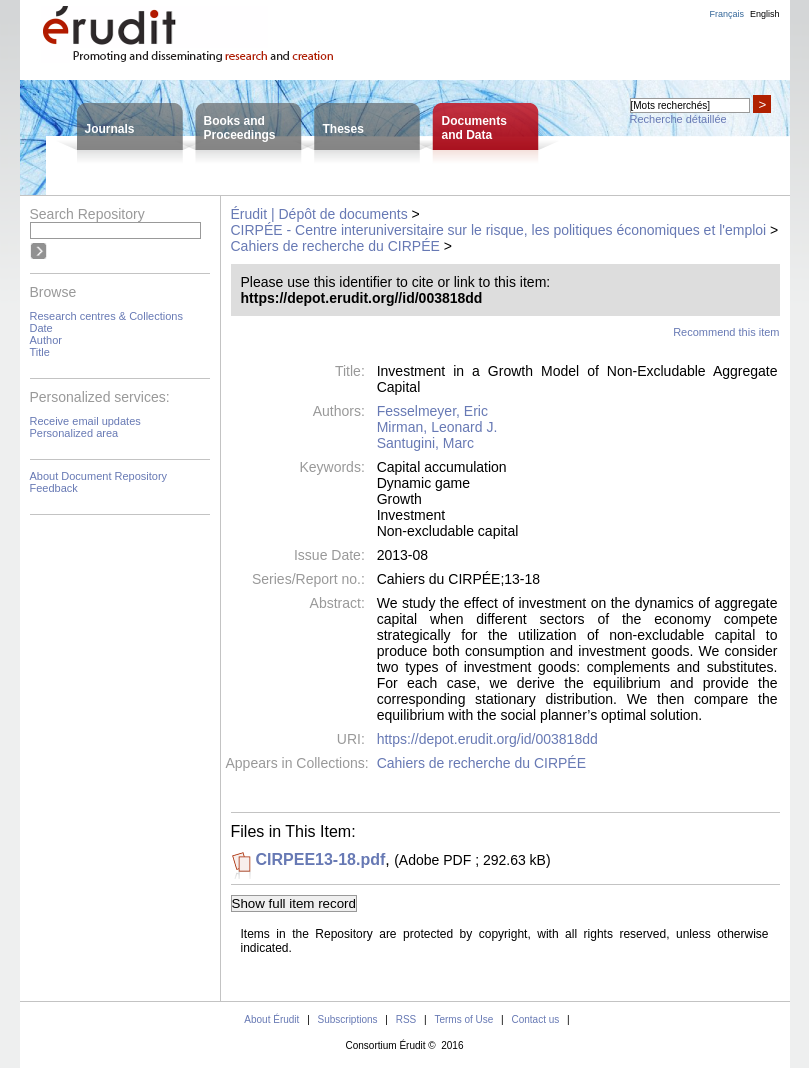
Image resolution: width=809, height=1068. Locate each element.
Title (40, 352)
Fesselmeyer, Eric (432, 411)
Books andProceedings (240, 128)
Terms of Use (463, 1019)
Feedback (54, 488)
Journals (110, 129)
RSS (406, 1019)
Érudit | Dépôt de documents (319, 214)
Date (41, 328)
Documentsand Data (474, 128)
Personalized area (74, 433)
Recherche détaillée (678, 119)
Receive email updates (85, 421)
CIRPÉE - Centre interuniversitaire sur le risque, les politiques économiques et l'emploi (499, 230)
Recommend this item (726, 332)
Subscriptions (348, 1019)
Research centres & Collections (106, 316)
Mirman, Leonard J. (437, 427)
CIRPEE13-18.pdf (321, 859)
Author (46, 340)
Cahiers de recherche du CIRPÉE (335, 246)
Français (726, 14)
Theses (343, 129)
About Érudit (271, 1019)
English (765, 14)
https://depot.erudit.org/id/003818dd (487, 739)
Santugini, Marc (425, 443)
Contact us (535, 1019)
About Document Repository (99, 476)
